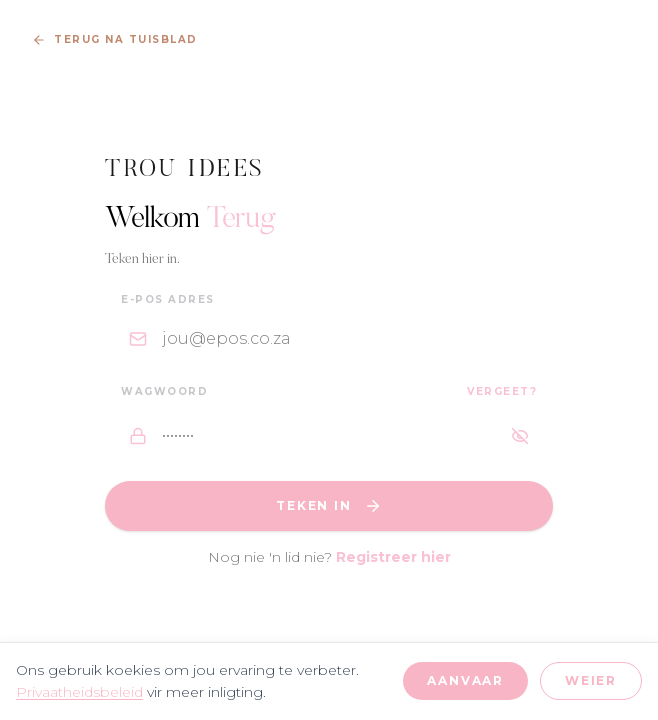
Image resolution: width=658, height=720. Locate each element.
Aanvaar (465, 680)
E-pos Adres (168, 299)
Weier (591, 680)
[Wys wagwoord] (520, 436)
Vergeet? (502, 391)
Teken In (328, 506)
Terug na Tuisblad (115, 40)
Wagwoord (164, 391)
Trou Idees (185, 170)
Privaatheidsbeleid (79, 692)
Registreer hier (393, 557)
